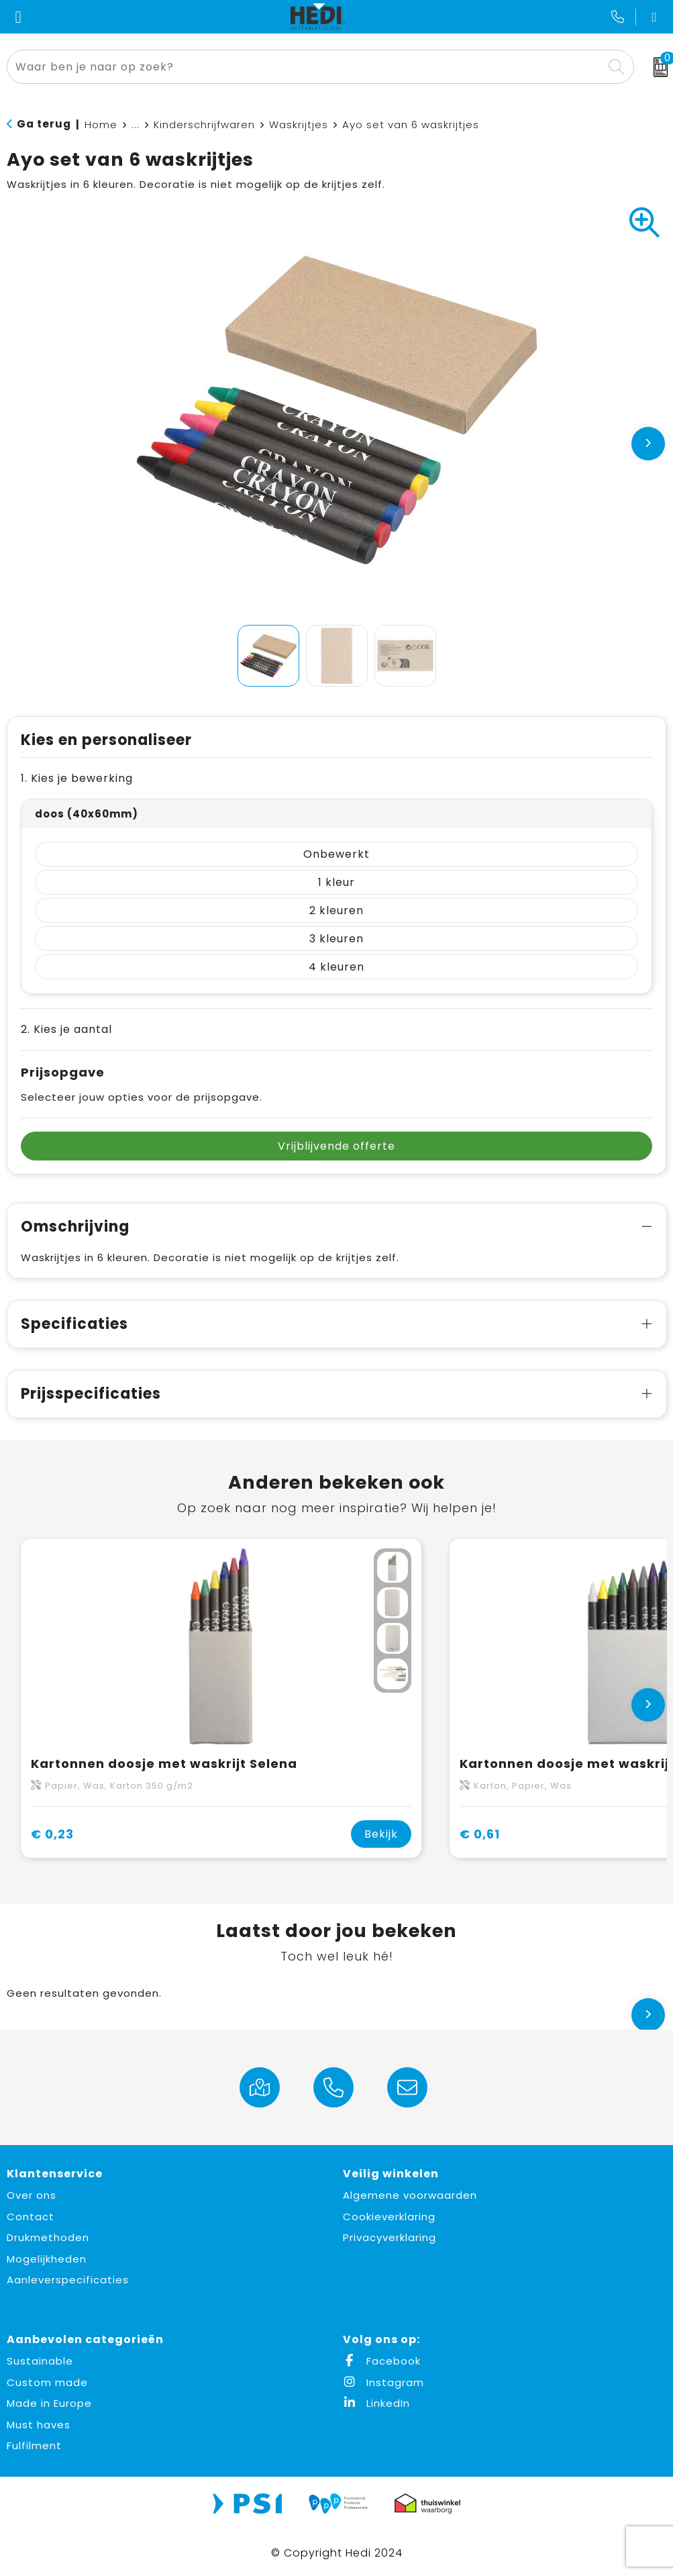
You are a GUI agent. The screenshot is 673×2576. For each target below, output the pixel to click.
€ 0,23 (52, 1834)
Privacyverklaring (389, 2237)
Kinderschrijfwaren (204, 124)
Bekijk (381, 1834)
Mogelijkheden (47, 2259)
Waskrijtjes (298, 124)
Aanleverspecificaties (68, 2280)
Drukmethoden (48, 2237)
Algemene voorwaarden (410, 2195)
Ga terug (44, 124)
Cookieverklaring (389, 2217)
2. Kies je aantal (66, 1029)
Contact (30, 2217)
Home (101, 124)
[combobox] (305, 67)
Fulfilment (34, 2445)
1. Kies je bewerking (77, 778)
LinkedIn (376, 2403)
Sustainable (40, 2361)
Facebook (382, 2361)
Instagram (383, 2382)
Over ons (31, 2195)
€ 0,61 (480, 1834)
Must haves (38, 2425)
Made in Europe (49, 2403)
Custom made (47, 2382)
